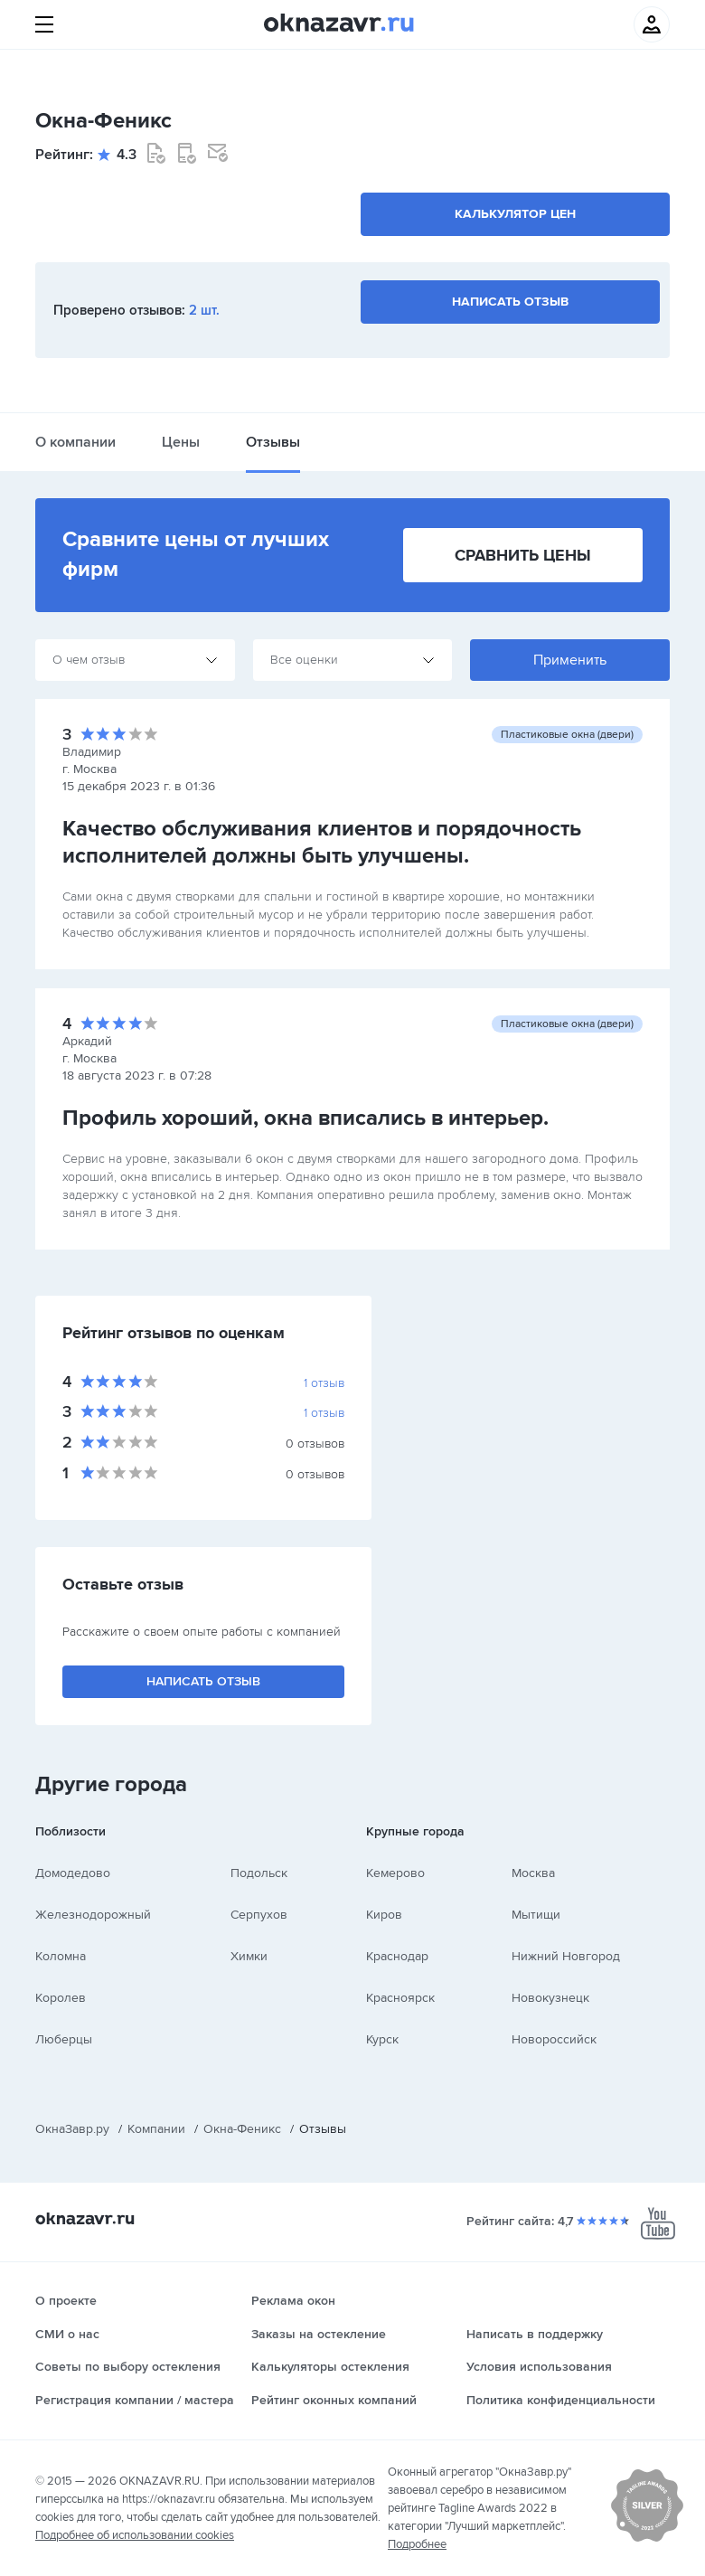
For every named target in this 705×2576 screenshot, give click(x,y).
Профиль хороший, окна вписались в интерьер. (305, 1118)
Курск (382, 2039)
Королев (60, 1997)
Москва (533, 1873)
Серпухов (258, 1914)
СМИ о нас (67, 2334)
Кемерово (395, 1873)
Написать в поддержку (534, 2334)
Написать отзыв (510, 301)
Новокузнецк (550, 1997)
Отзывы (273, 442)
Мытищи (536, 1914)
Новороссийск (554, 2039)
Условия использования (539, 2366)
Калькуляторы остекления (330, 2366)
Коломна (60, 1956)
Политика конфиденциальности (560, 2400)
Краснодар (397, 1956)
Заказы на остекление (318, 2334)
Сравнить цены (523, 555)
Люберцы (63, 2039)
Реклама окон (293, 2300)
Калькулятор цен (515, 214)
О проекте (66, 2300)
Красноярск (400, 1997)
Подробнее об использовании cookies (134, 2535)
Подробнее (417, 2544)
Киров (384, 1914)
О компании (75, 442)
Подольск (258, 1873)
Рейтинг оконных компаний (334, 2400)
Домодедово (72, 1873)
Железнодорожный (93, 1914)
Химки (249, 1956)
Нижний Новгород (566, 1956)
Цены (181, 442)
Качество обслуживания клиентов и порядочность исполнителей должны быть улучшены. (321, 842)
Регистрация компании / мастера (134, 2400)
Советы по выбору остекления (128, 2366)
